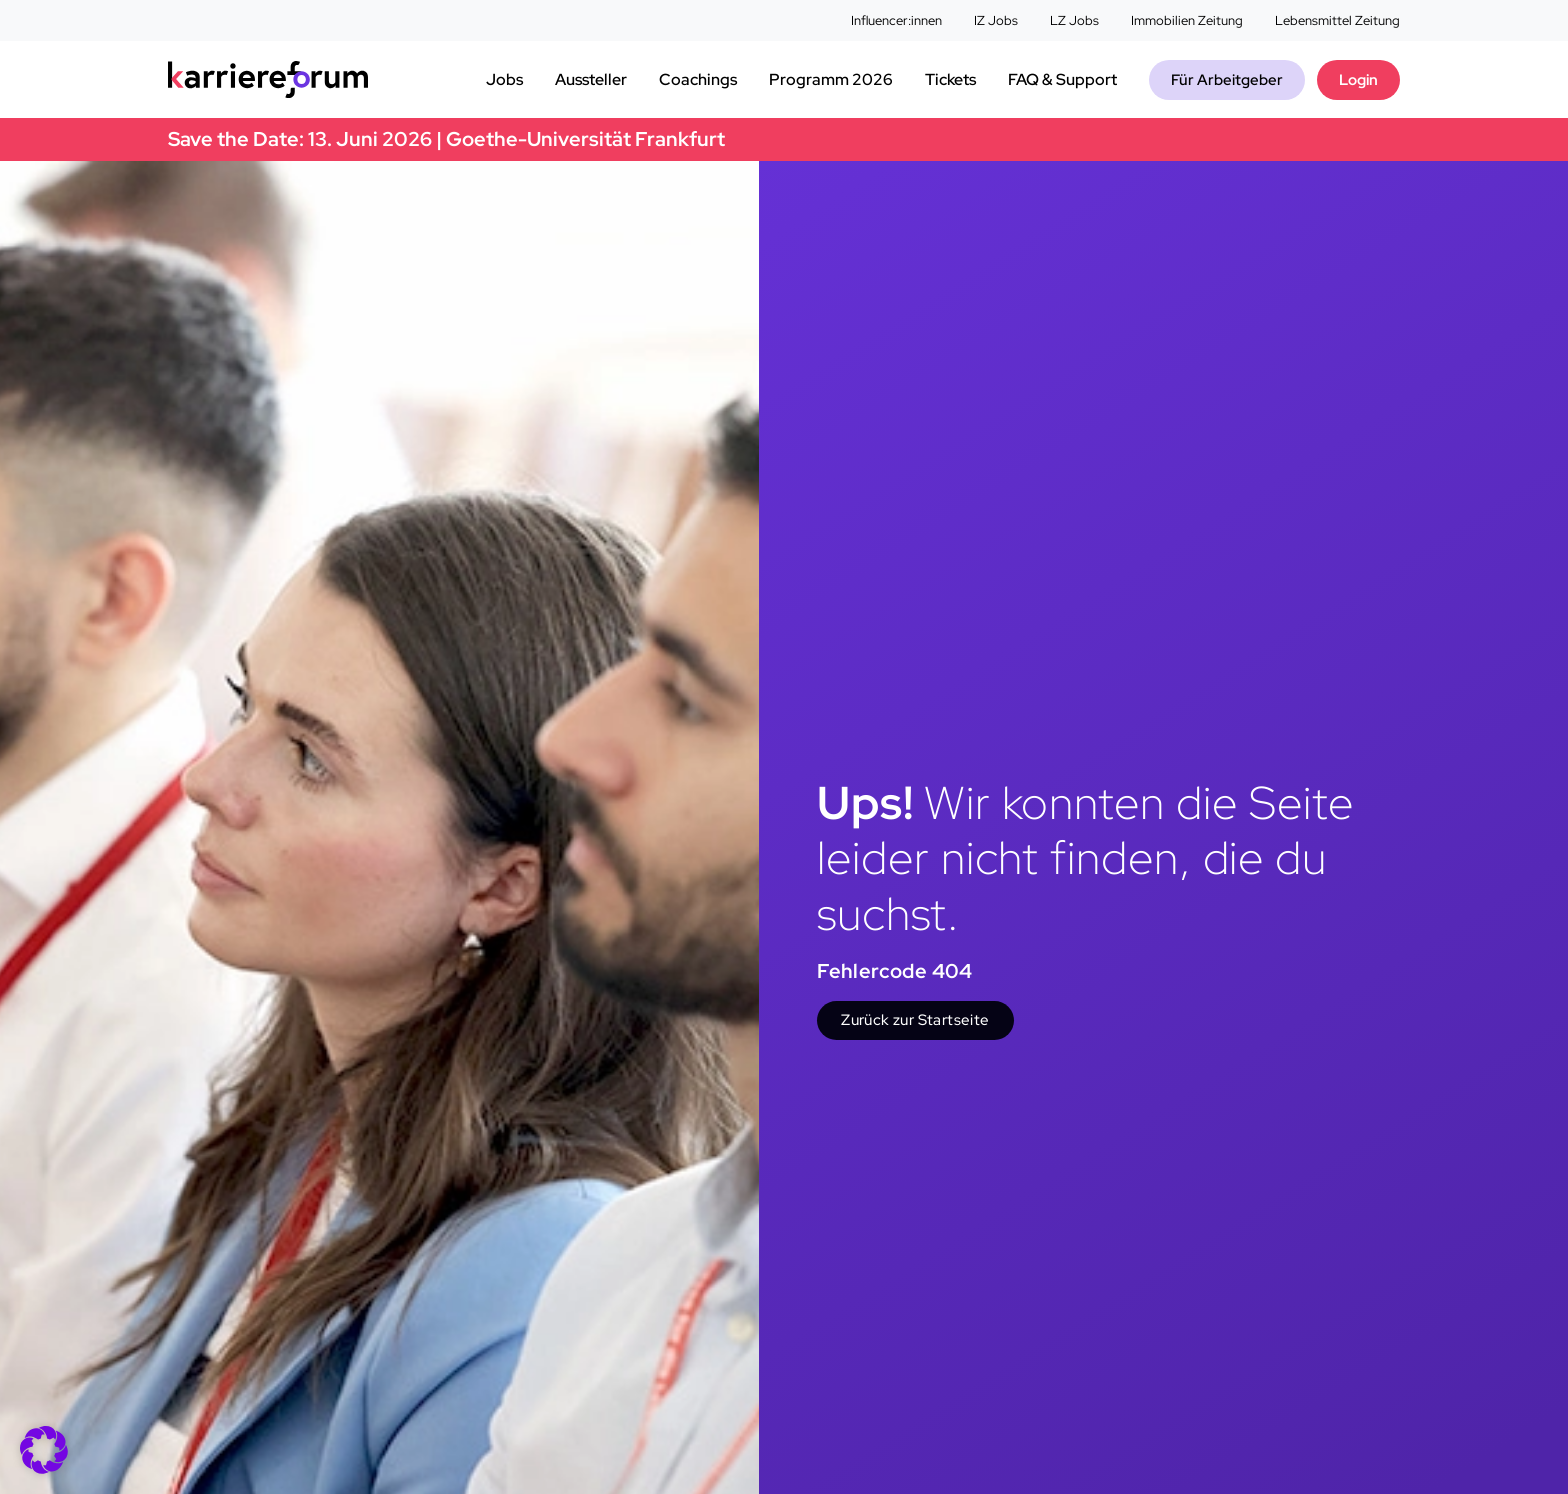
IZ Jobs (996, 20)
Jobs (504, 79)
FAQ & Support (1062, 79)
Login (1358, 80)
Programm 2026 (831, 79)
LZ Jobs (1074, 20)
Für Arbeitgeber (1227, 80)
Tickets (950, 79)
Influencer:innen (896, 20)
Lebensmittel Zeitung (1337, 20)
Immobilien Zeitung (1187, 20)
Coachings (698, 79)
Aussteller (591, 79)
